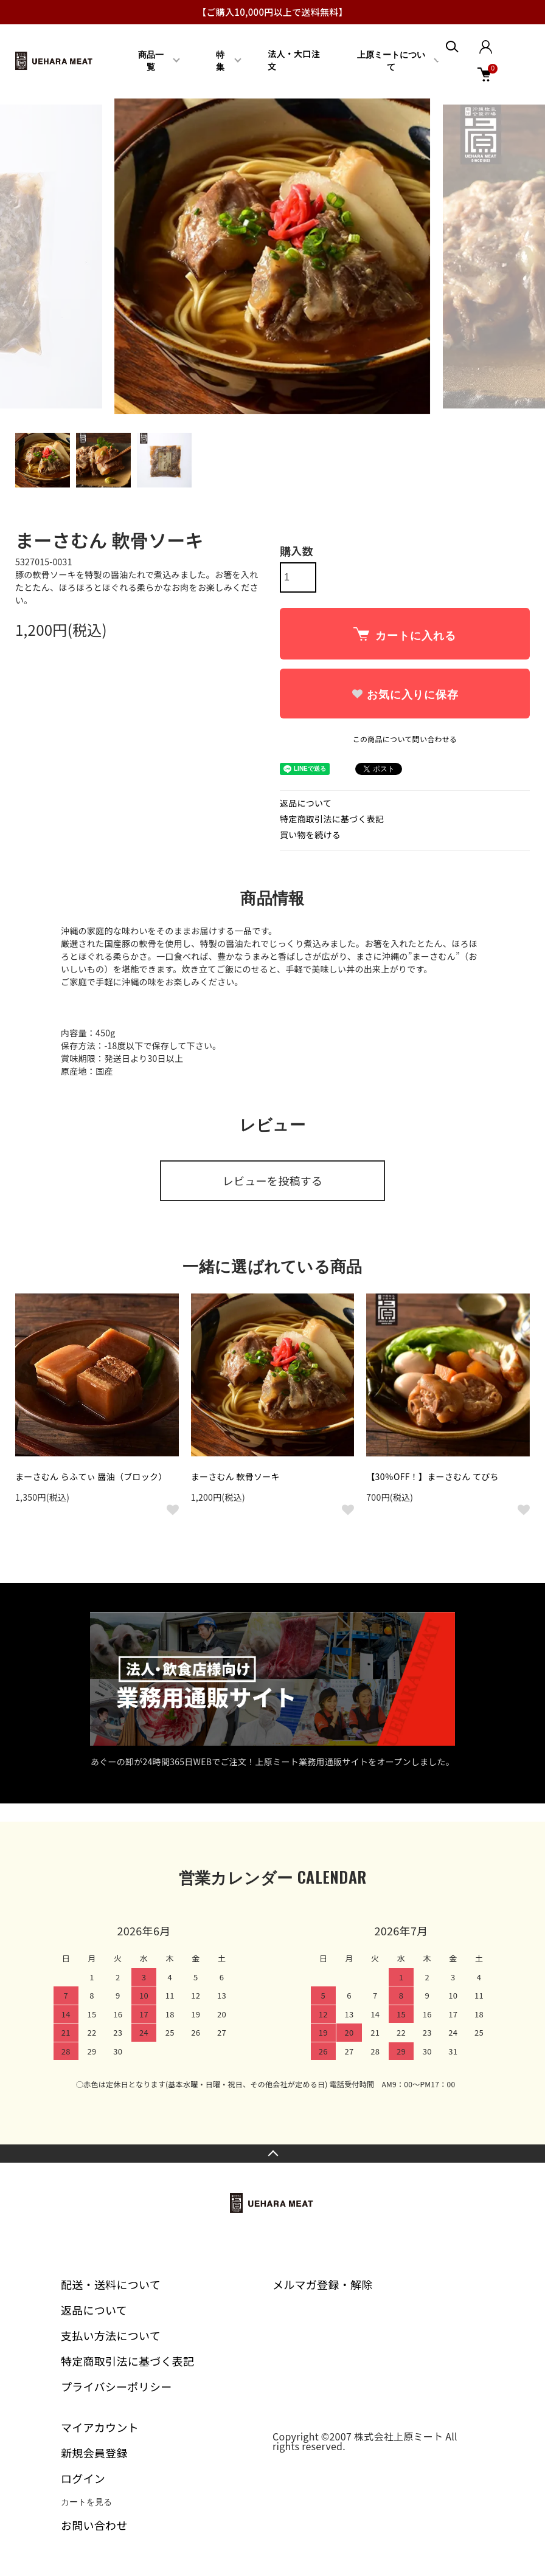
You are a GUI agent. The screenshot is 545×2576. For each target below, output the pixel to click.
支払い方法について (111, 2335)
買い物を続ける (310, 834)
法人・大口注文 (294, 59)
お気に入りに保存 (405, 695)
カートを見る (86, 2502)
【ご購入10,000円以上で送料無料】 (272, 11)
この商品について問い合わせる (405, 739)
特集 (220, 61)
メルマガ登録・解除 (322, 2284)
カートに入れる (404, 634)
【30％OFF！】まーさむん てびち (432, 1476)
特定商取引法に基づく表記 (332, 819)
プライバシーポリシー (116, 2386)
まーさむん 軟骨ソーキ (235, 1476)
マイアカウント (100, 2427)
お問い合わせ (94, 2525)
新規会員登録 (94, 2453)
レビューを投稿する (273, 1180)
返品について (306, 803)
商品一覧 (151, 61)
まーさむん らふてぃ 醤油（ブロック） (91, 1476)
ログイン (83, 2478)
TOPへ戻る (272, 2153)
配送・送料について (111, 2284)
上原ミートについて (391, 61)
